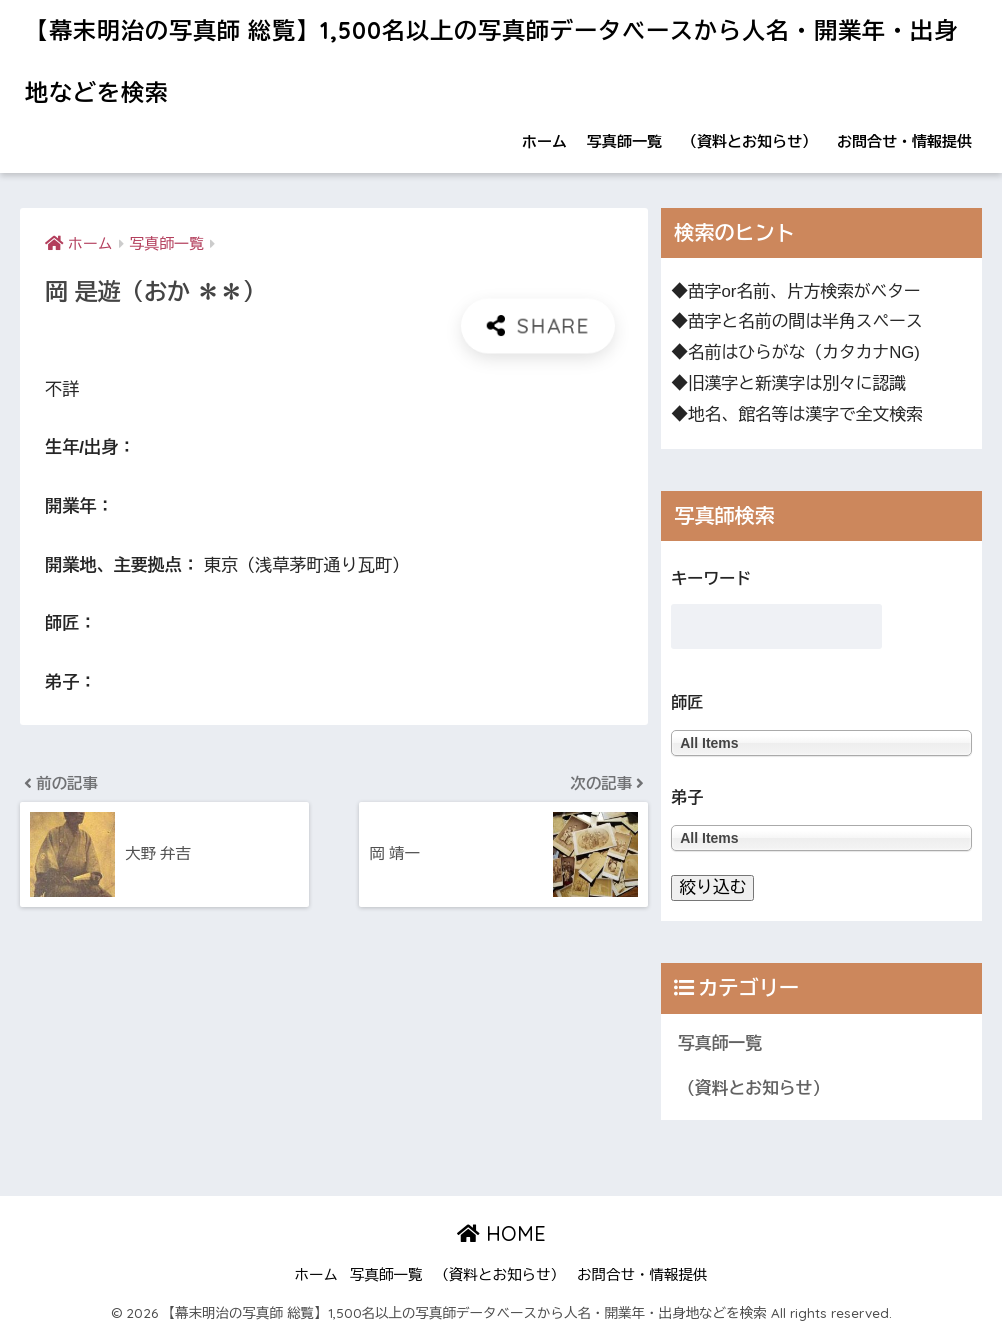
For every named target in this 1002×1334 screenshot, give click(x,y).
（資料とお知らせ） (749, 141)
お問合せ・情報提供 (904, 141)
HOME (501, 1233)
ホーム (544, 141)
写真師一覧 (624, 141)
